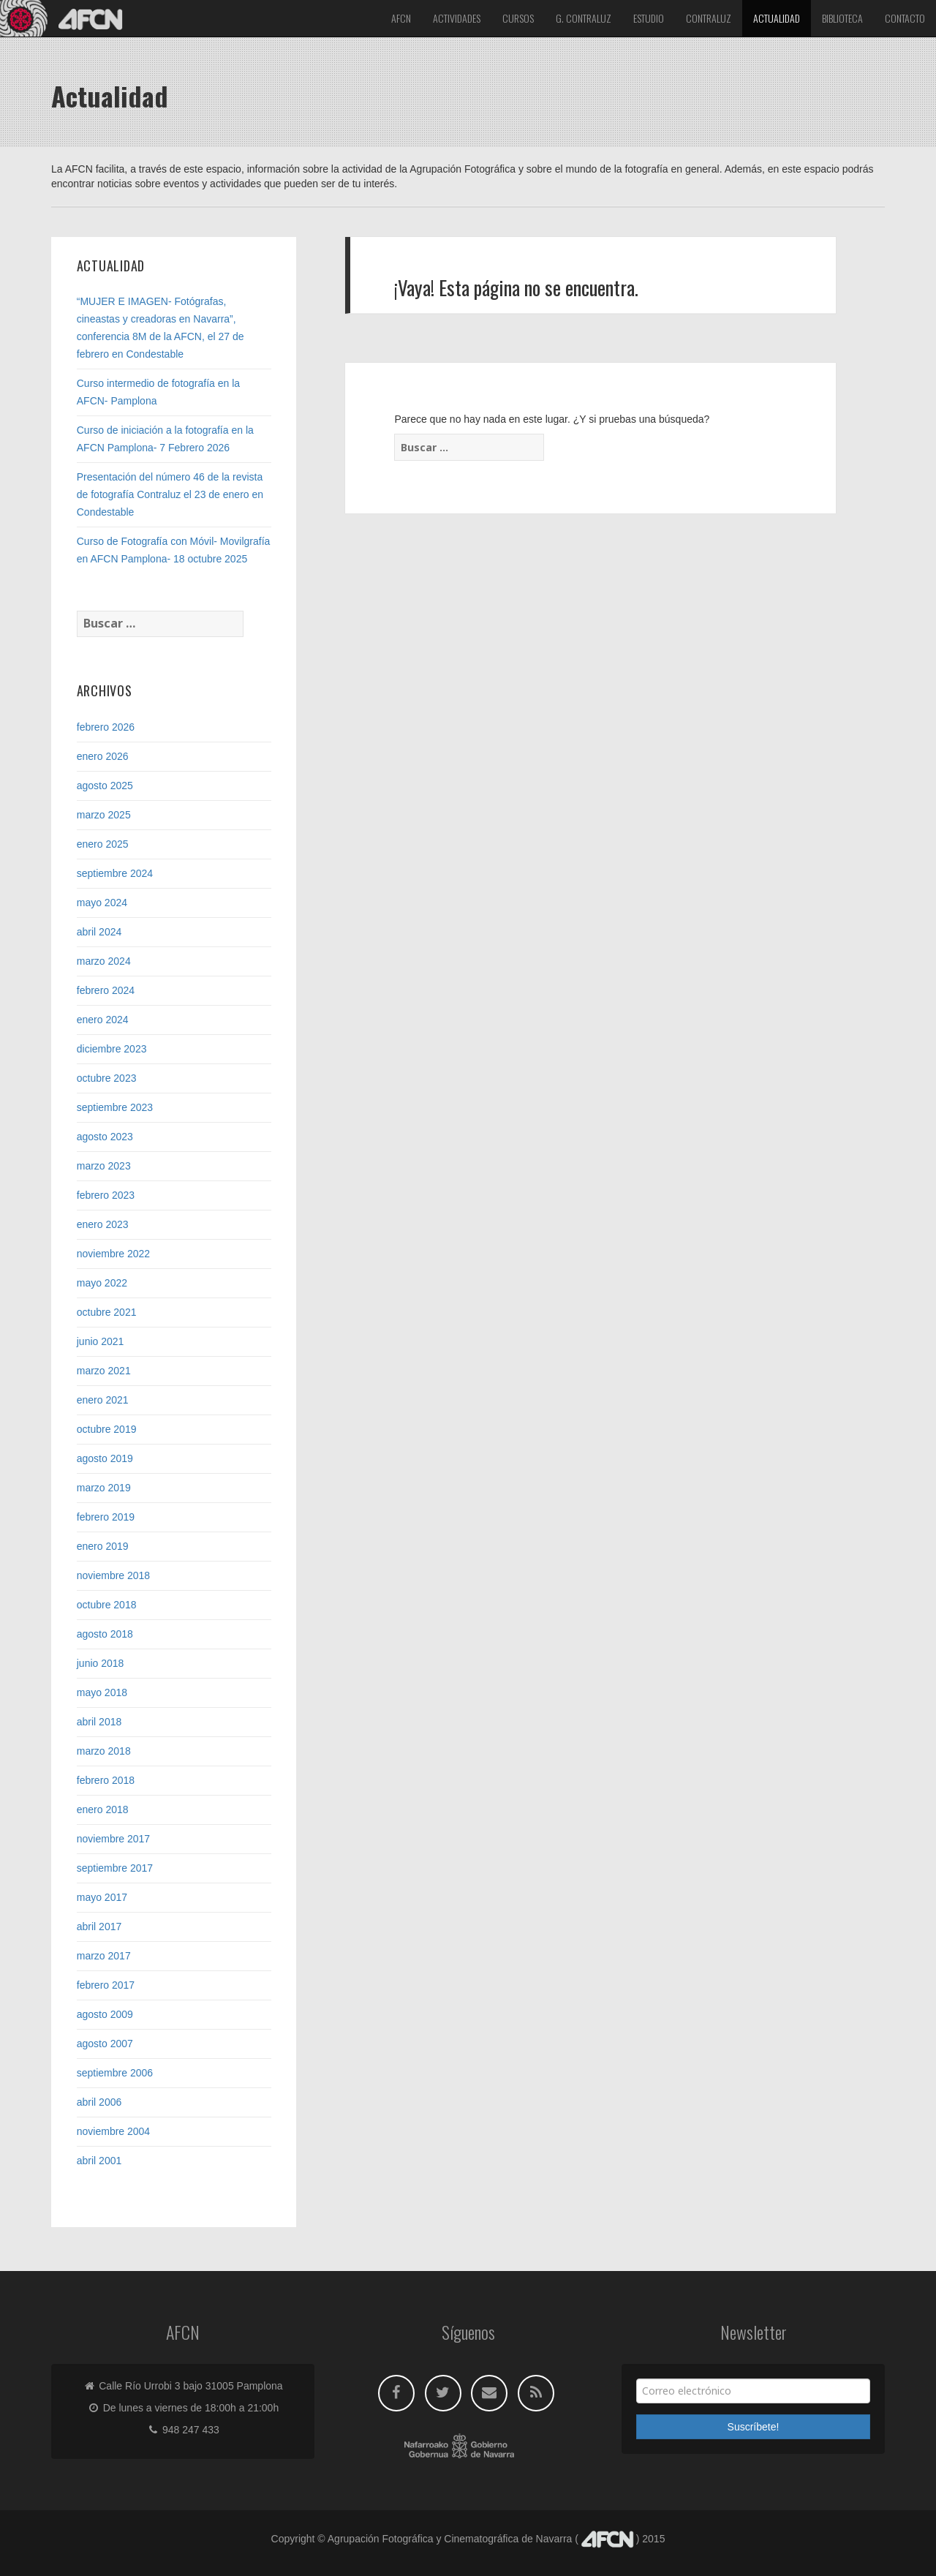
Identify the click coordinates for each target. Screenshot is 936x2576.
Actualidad (776, 18)
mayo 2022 (102, 1283)
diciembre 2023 (112, 1049)
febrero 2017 (106, 1985)
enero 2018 (103, 1809)
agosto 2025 (105, 785)
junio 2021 (100, 1341)
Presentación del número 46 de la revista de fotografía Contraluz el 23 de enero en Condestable (170, 494)
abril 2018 (99, 1722)
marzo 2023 (104, 1166)
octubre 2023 (107, 1078)
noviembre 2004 (113, 2131)
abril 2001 (99, 2160)
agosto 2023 (105, 1136)
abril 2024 (99, 932)
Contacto (905, 18)
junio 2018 (100, 1663)
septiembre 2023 (115, 1107)
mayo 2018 (102, 1692)
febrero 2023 (106, 1195)
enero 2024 (103, 1019)
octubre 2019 (107, 1429)
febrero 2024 (106, 990)
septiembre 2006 (115, 2073)
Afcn (401, 18)
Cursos (518, 18)
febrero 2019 (106, 1517)
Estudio (648, 18)
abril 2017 (99, 1926)
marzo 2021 (104, 1370)
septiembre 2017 (115, 1868)
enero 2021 (103, 1400)
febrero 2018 (106, 1780)
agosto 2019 (105, 1458)
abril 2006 (99, 2102)
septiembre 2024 (115, 873)
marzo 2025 (104, 815)
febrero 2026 (106, 727)
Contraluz (708, 18)
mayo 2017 (102, 1897)
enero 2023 (103, 1224)
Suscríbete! (754, 2427)
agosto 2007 (105, 2043)
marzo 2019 (104, 1488)
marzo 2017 (104, 1956)
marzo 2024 (104, 961)
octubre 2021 (107, 1312)
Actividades (456, 18)
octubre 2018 (107, 1605)
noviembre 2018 (113, 1575)
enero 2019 (103, 1546)
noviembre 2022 (113, 1253)
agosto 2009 (105, 2014)
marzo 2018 (104, 1751)
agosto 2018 (105, 1634)
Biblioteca (842, 18)
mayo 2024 (102, 902)
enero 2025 (103, 844)
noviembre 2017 (113, 1839)
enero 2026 (103, 756)
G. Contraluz (583, 18)
